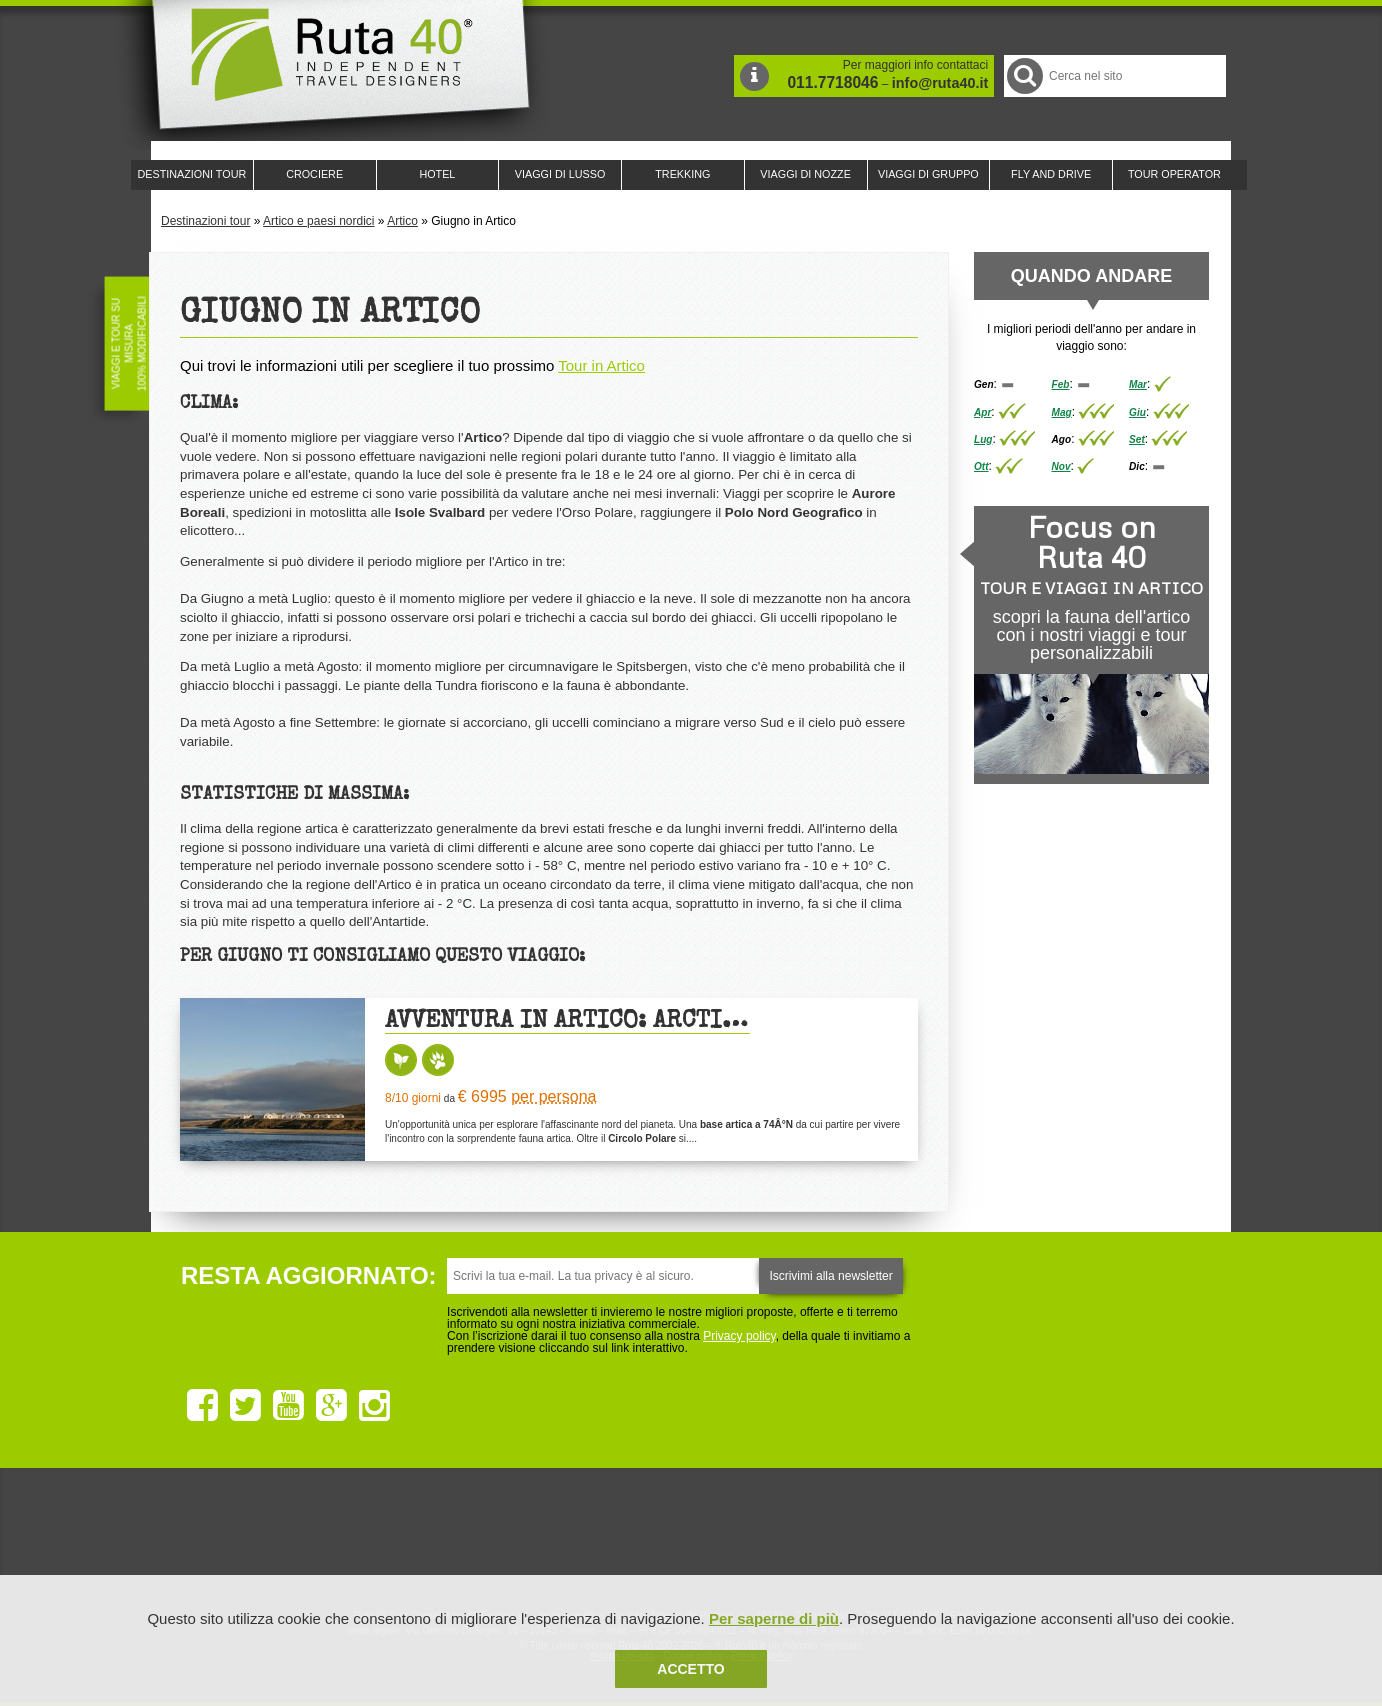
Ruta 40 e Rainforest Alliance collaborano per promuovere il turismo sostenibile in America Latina (575, 1538)
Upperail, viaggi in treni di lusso (799, 1538)
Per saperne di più (774, 1618)
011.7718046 (832, 82)
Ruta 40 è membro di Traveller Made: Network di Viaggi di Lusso (463, 1538)
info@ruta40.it (940, 83)
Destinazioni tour (205, 221)
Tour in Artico (601, 365)
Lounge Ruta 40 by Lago (911, 1538)
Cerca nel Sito (1023, 75)
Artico (402, 221)
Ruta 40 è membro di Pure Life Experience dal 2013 (687, 1538)
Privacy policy (739, 1336)
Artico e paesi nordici (318, 221)
